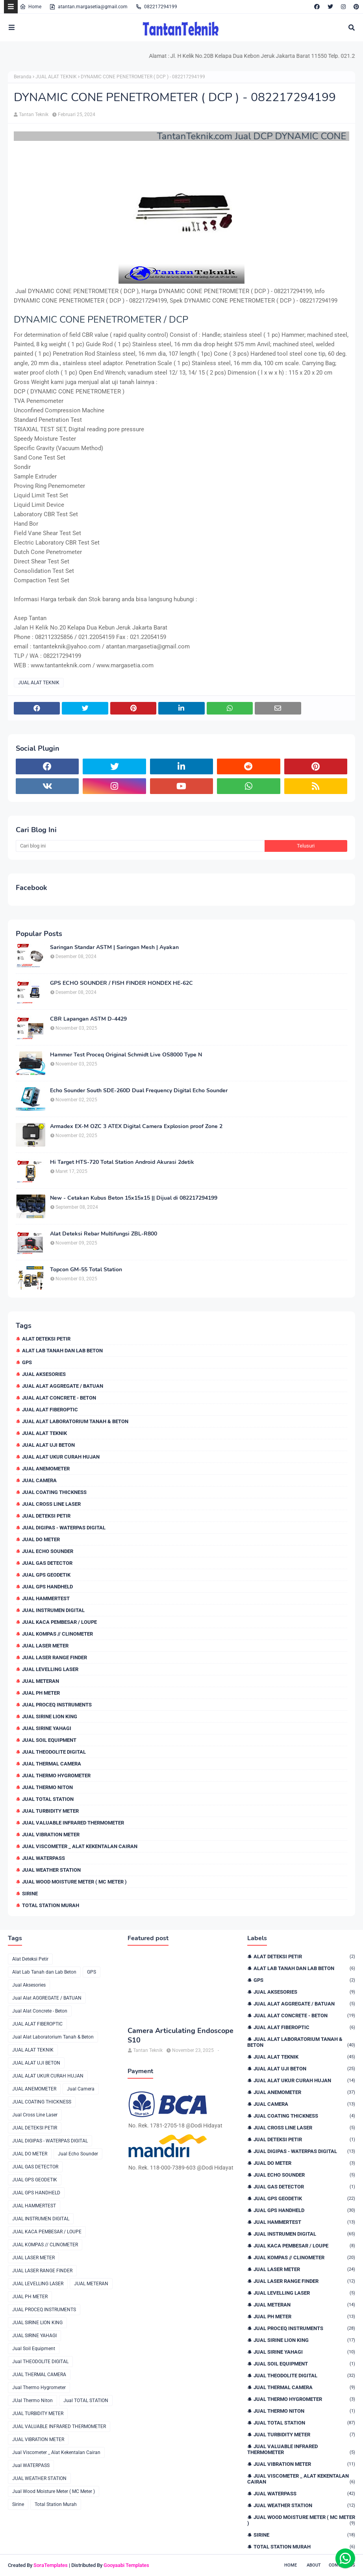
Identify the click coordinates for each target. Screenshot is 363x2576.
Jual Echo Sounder (47, 1551)
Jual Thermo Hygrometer (56, 1775)
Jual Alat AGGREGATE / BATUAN (62, 1386)
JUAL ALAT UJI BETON (48, 1445)
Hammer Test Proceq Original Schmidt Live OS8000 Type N (126, 1054)
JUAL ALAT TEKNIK (56, 76)
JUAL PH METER (41, 1693)
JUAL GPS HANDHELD (47, 1587)
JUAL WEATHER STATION (51, 1870)
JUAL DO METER (41, 1539)
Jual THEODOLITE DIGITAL (54, 1752)
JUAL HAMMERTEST (46, 1598)
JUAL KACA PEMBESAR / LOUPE (59, 1622)
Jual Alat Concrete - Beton (59, 1398)
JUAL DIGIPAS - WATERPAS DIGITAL (64, 1528)
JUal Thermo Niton (47, 1787)
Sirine (30, 1893)
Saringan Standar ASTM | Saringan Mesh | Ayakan (114, 947)
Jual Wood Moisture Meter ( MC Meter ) (74, 1882)
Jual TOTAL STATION (48, 1799)
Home (30, 7)
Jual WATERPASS (43, 1858)
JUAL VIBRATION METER (51, 1834)
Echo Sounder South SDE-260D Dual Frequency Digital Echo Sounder (139, 1090)
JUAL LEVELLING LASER (50, 1669)
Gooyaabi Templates (126, 2565)
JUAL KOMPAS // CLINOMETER (57, 1634)
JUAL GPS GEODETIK (46, 1575)
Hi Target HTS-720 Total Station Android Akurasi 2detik (122, 1162)
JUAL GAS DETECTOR (47, 1563)
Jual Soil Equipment (49, 1740)
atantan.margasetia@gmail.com (88, 7)
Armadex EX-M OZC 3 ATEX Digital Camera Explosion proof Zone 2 (136, 1126)
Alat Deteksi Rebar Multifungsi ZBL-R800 (103, 1233)
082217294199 (156, 7)
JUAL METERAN (40, 1681)
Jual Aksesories (44, 1374)
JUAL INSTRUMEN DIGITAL (53, 1610)
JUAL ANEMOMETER (46, 1469)
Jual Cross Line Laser (51, 1504)
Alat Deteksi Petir (46, 1339)
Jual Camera (39, 1480)
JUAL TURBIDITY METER (50, 1811)
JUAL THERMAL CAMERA (51, 1764)
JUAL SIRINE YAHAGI (46, 1728)
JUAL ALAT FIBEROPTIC (50, 1410)
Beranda (22, 76)
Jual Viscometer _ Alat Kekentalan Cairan (79, 1846)
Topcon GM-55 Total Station (86, 1269)
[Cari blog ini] (140, 846)
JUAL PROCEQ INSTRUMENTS (57, 1705)
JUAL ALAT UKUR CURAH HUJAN (61, 1457)
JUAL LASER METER (45, 1646)
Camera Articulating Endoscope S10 (180, 2035)
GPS (27, 1362)
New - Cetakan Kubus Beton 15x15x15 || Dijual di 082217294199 (133, 1198)
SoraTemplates (50, 2565)
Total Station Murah (50, 1905)
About (314, 2565)
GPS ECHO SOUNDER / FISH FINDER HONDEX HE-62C (121, 983)
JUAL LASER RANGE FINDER (54, 1657)
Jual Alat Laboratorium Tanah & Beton (75, 1421)
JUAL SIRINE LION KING (49, 1716)
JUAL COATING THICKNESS (54, 1492)
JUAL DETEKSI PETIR (46, 1516)
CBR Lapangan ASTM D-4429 (88, 1019)
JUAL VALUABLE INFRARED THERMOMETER (73, 1823)
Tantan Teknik (33, 114)
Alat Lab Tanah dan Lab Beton (62, 1351)
